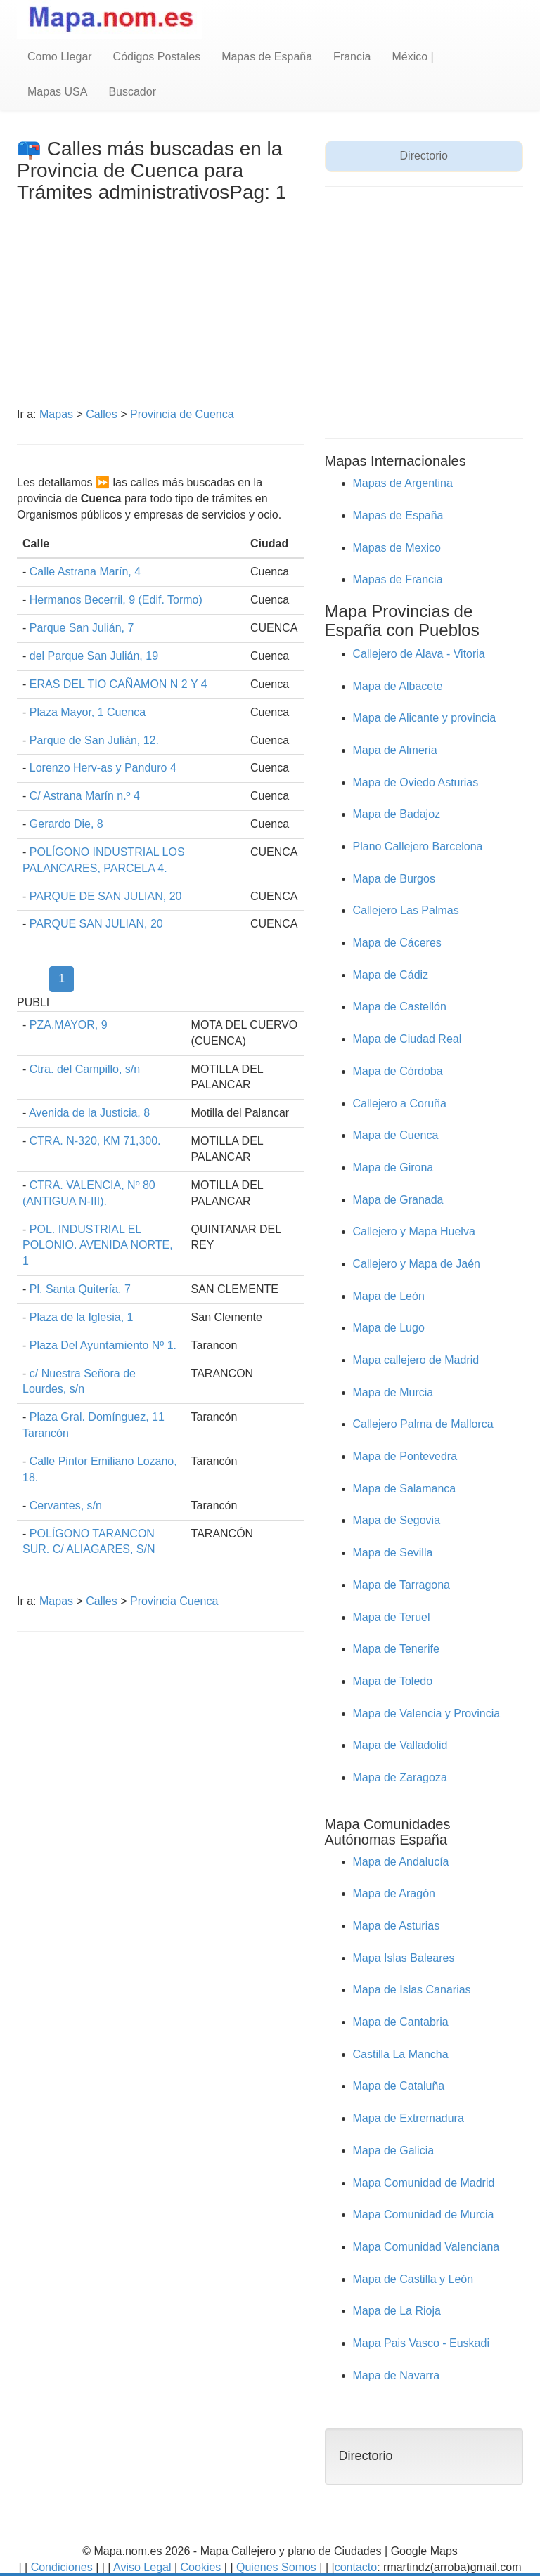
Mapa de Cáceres (397, 943)
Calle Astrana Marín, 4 (85, 572)
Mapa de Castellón (399, 1007)
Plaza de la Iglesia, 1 (82, 1317)
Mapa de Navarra (396, 2375)
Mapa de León (389, 1296)
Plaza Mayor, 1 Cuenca (88, 712)
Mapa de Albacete (398, 686)
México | (412, 57)
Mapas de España (266, 57)
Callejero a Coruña (399, 1104)
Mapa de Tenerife (396, 1649)
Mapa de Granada (398, 1200)
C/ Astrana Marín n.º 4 (85, 796)
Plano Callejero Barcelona (418, 846)
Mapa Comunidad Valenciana (426, 2247)
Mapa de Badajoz (397, 814)
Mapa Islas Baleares (404, 1958)
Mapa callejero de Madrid (416, 1360)
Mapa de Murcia (393, 1392)
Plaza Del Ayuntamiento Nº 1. (103, 1345)
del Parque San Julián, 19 (94, 656)
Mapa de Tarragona (401, 1585)
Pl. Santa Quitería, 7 (80, 1289)
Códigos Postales (157, 57)
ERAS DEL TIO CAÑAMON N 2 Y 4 (118, 684)
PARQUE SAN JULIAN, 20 (96, 924)
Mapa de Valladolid (400, 1745)
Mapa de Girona (393, 1167)
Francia (352, 57)
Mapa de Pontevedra (405, 1456)
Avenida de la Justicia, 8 (89, 1113)
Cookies (202, 2567)
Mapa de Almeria (395, 750)
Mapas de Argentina (403, 483)
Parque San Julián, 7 (82, 628)
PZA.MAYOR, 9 (69, 1025)
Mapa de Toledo (393, 1681)
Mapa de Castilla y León (413, 2279)
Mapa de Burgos (394, 879)
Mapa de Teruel (391, 1617)
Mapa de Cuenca (396, 1135)
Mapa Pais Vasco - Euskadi (421, 2343)
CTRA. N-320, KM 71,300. (95, 1141)
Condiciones (62, 2567)
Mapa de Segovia (397, 1520)
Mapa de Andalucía (401, 1862)
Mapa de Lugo (389, 1328)
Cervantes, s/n (66, 1505)
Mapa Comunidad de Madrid (424, 2183)
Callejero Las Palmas (406, 910)
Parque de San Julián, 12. (94, 740)
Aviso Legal (142, 2567)
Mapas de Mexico (397, 548)
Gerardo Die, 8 (66, 824)
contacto (356, 2567)
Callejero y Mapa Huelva (414, 1231)
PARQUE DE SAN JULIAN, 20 (106, 896)
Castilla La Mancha (401, 2054)
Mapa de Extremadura (408, 2118)
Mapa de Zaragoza (400, 1777)
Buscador (132, 92)
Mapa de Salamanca (404, 1489)
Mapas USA (57, 92)
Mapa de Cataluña (399, 2086)
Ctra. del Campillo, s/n (85, 1069)
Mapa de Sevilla (393, 1553)
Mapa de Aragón (394, 1893)
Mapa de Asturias (396, 1926)
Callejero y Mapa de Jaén (416, 1264)
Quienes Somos (276, 2567)
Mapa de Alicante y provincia (424, 718)
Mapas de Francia (398, 579)
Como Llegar (59, 57)
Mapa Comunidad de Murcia (423, 2214)
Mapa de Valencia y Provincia (427, 1713)
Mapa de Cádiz (391, 975)
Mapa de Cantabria (401, 2022)
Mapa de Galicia (394, 2151)
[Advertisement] (160, 308)
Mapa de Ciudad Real (407, 1039)
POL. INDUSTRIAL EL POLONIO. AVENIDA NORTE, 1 (97, 1245)
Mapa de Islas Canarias (412, 1990)
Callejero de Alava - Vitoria (419, 654)
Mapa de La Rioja (397, 2311)
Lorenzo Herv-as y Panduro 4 (103, 768)
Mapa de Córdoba (398, 1071)
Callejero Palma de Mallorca (423, 1424)
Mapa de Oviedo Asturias (416, 782)
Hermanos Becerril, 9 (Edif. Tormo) (116, 600)
